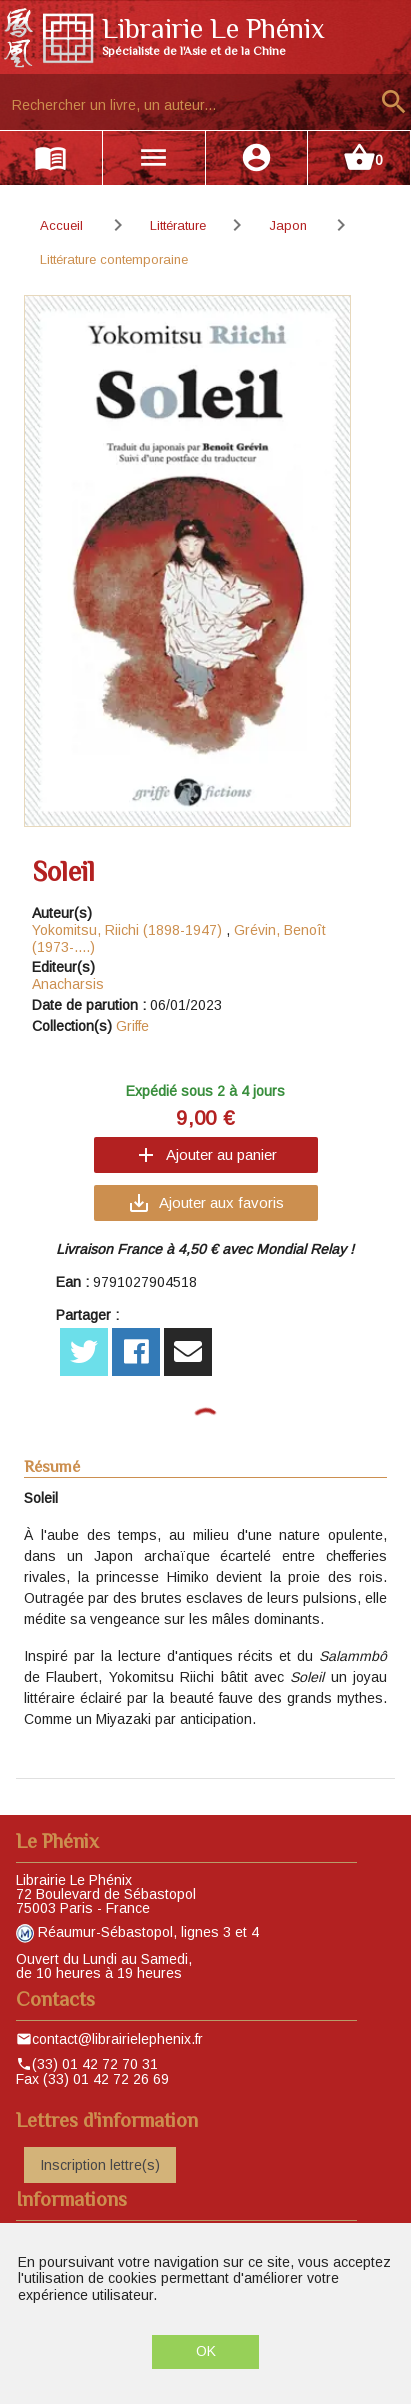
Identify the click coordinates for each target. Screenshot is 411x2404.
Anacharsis (68, 984)
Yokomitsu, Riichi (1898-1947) (127, 930)
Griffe (132, 1026)
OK (206, 2351)
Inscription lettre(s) (100, 2165)
